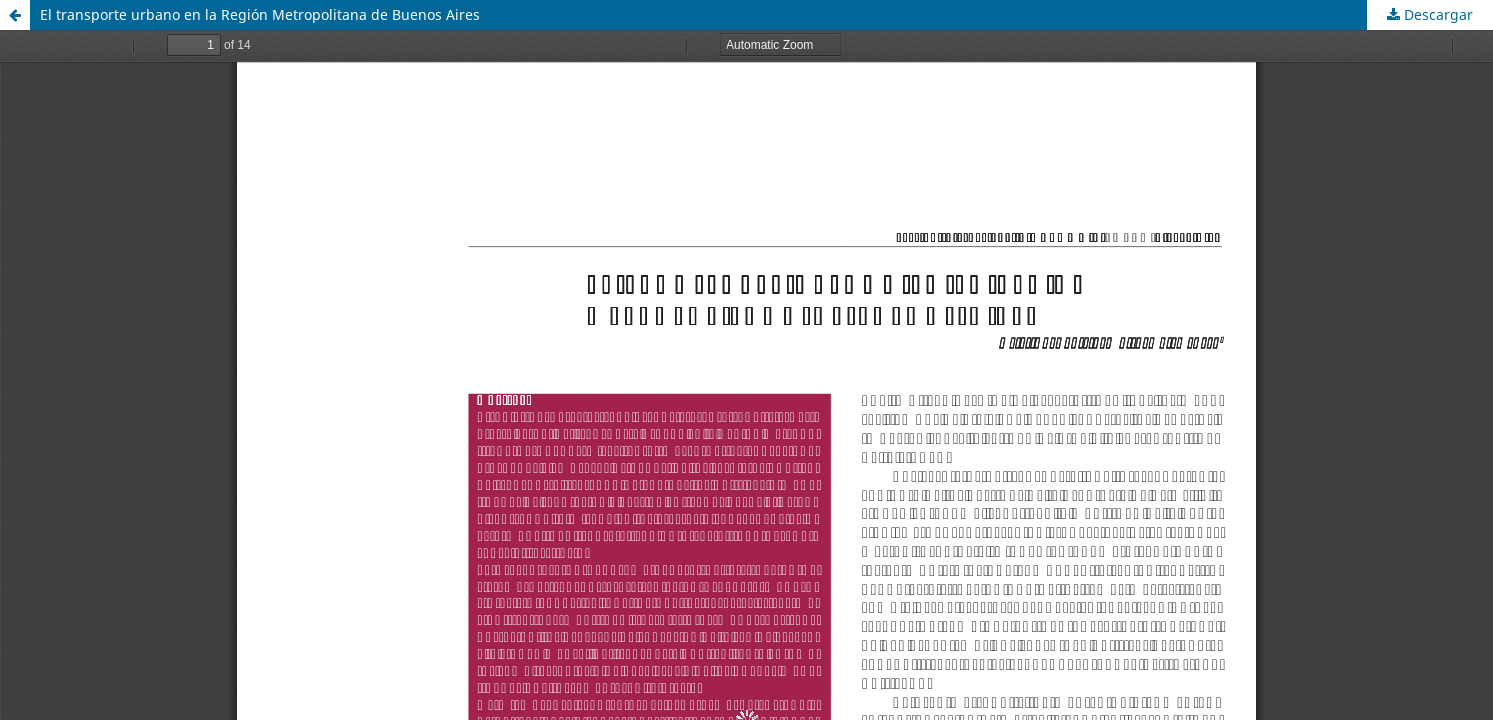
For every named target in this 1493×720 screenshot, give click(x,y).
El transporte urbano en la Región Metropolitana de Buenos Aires (260, 14)
